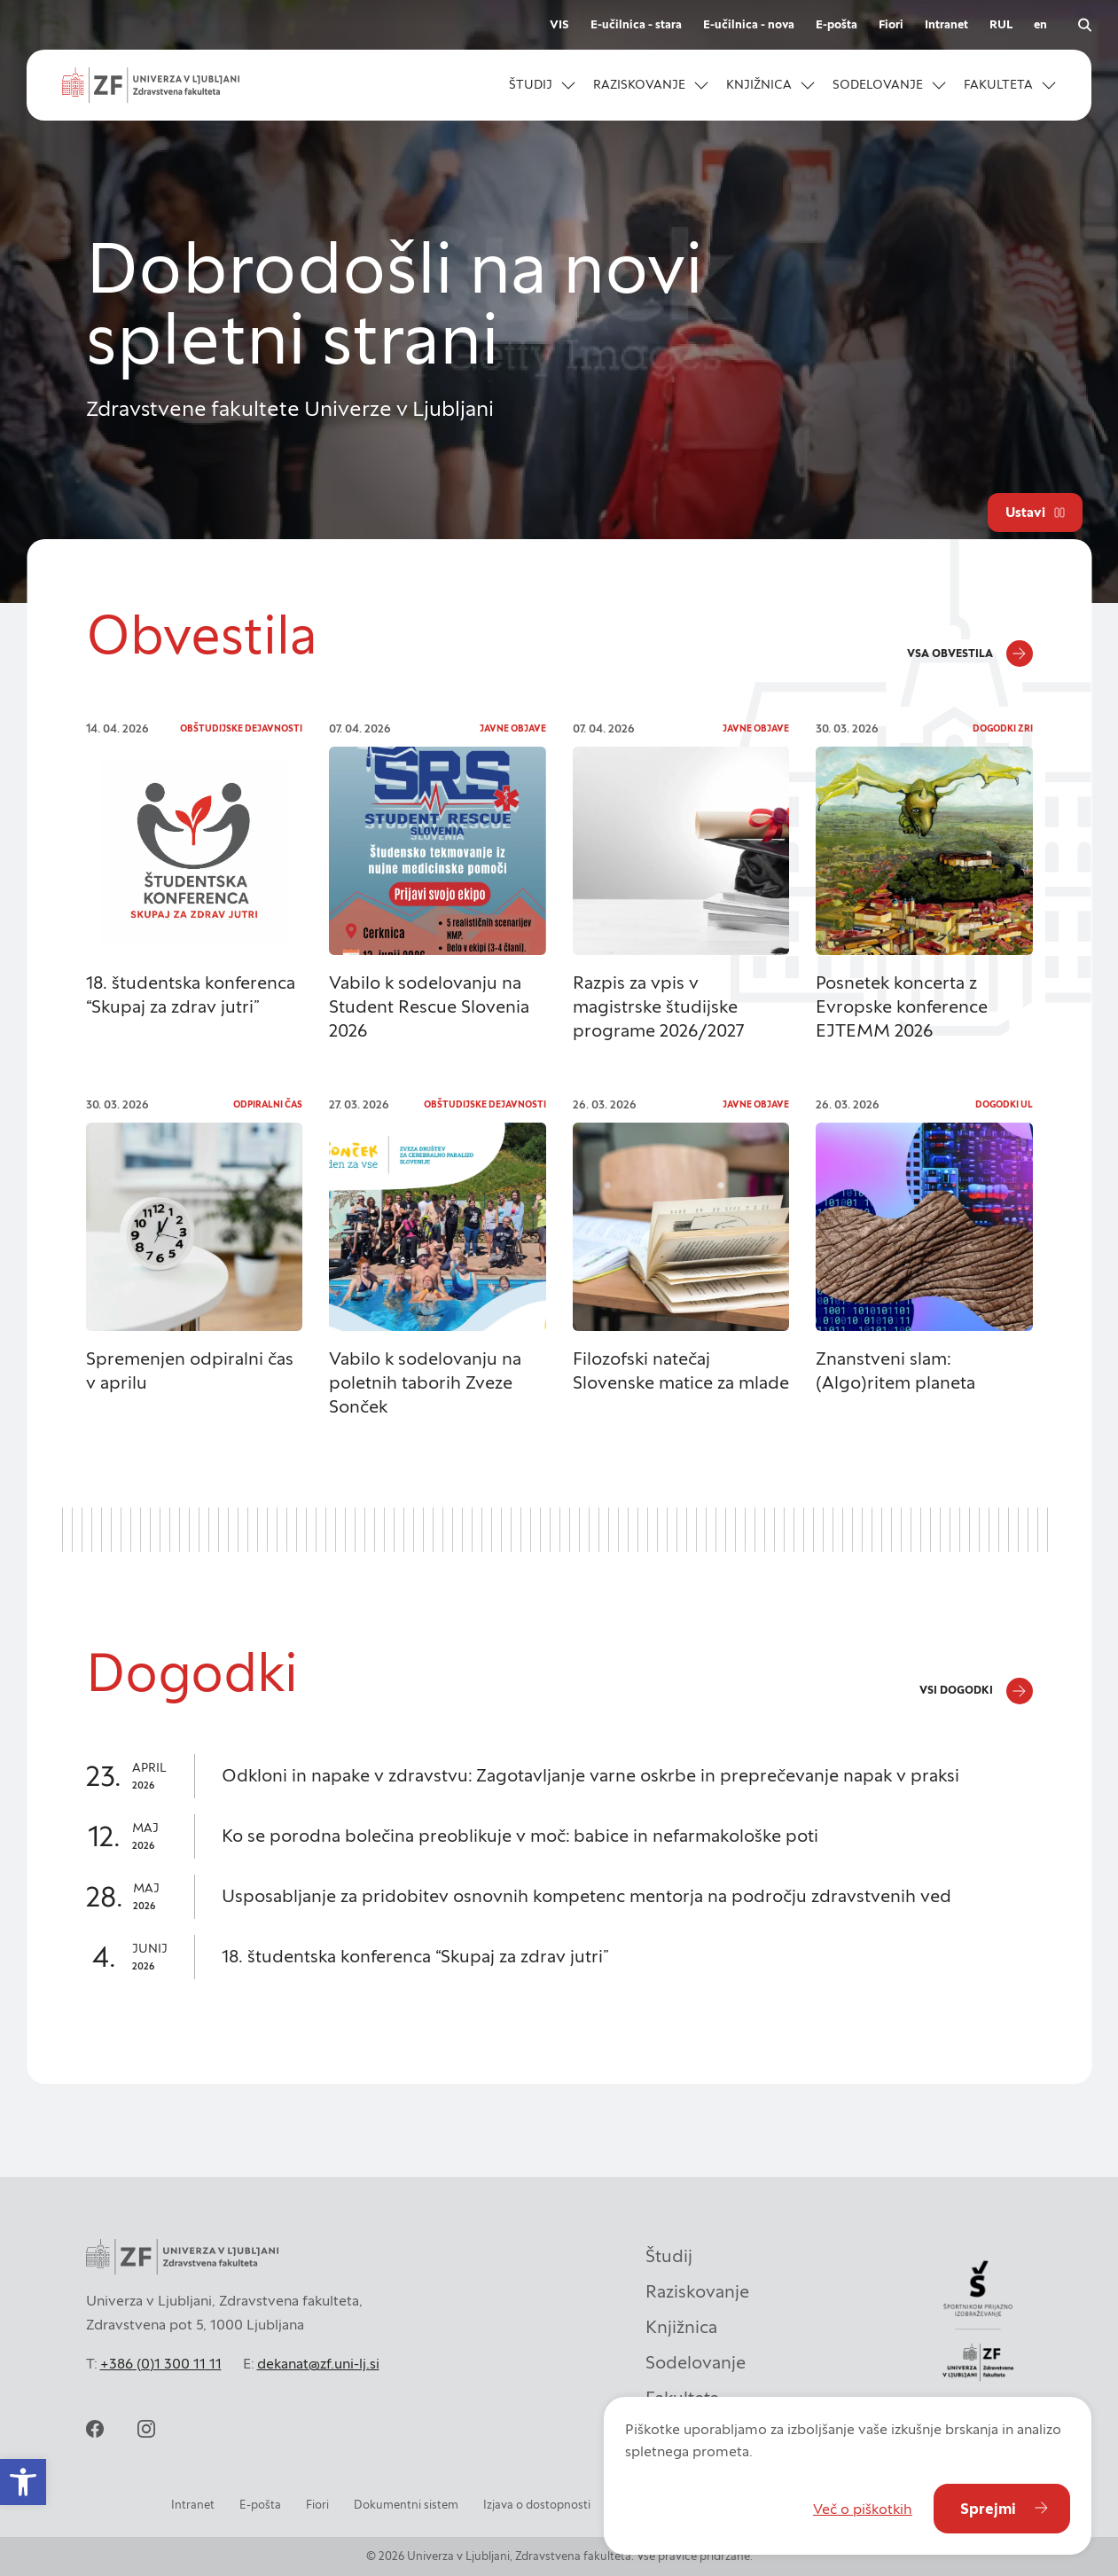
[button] (23, 2482)
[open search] (1084, 25)
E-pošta (836, 24)
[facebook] (95, 2429)
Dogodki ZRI (1003, 728)
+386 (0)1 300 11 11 (161, 2363)
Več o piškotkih (862, 2508)
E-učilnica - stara (636, 24)
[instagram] (146, 2429)
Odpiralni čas (267, 1104)
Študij (668, 2255)
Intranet (946, 24)
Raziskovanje (697, 2291)
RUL (1000, 24)
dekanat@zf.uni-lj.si (318, 2363)
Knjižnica (681, 2326)
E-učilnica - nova (748, 24)
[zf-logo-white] (150, 85)
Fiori (891, 24)
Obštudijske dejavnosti (241, 728)
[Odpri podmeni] (568, 85)
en (1040, 24)
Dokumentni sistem (406, 2504)
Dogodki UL (1004, 1104)
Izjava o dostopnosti (536, 2504)
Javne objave (513, 728)
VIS (559, 24)
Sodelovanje (695, 2362)
